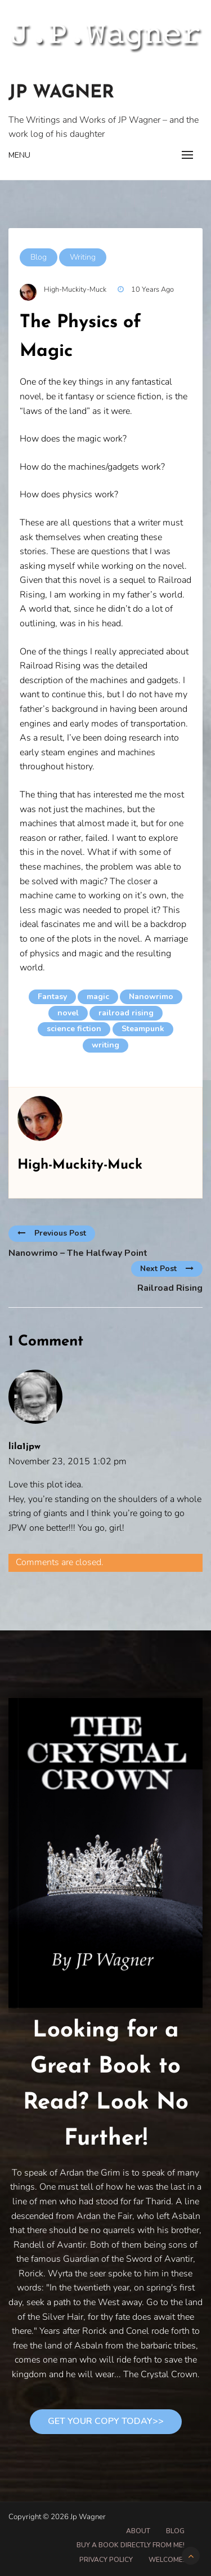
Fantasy (52, 996)
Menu (19, 155)
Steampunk (143, 1028)
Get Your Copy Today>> (106, 2421)
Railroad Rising (170, 1288)
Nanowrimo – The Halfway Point (77, 1253)
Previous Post (51, 1233)
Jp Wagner (61, 93)
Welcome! (167, 2559)
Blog (38, 257)
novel (68, 1013)
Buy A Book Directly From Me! (131, 2545)
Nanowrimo (151, 996)
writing (105, 1045)
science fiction (74, 1028)
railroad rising (126, 1013)
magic (98, 996)
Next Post (167, 1268)
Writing (83, 257)
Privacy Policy (106, 2559)
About (138, 2530)
